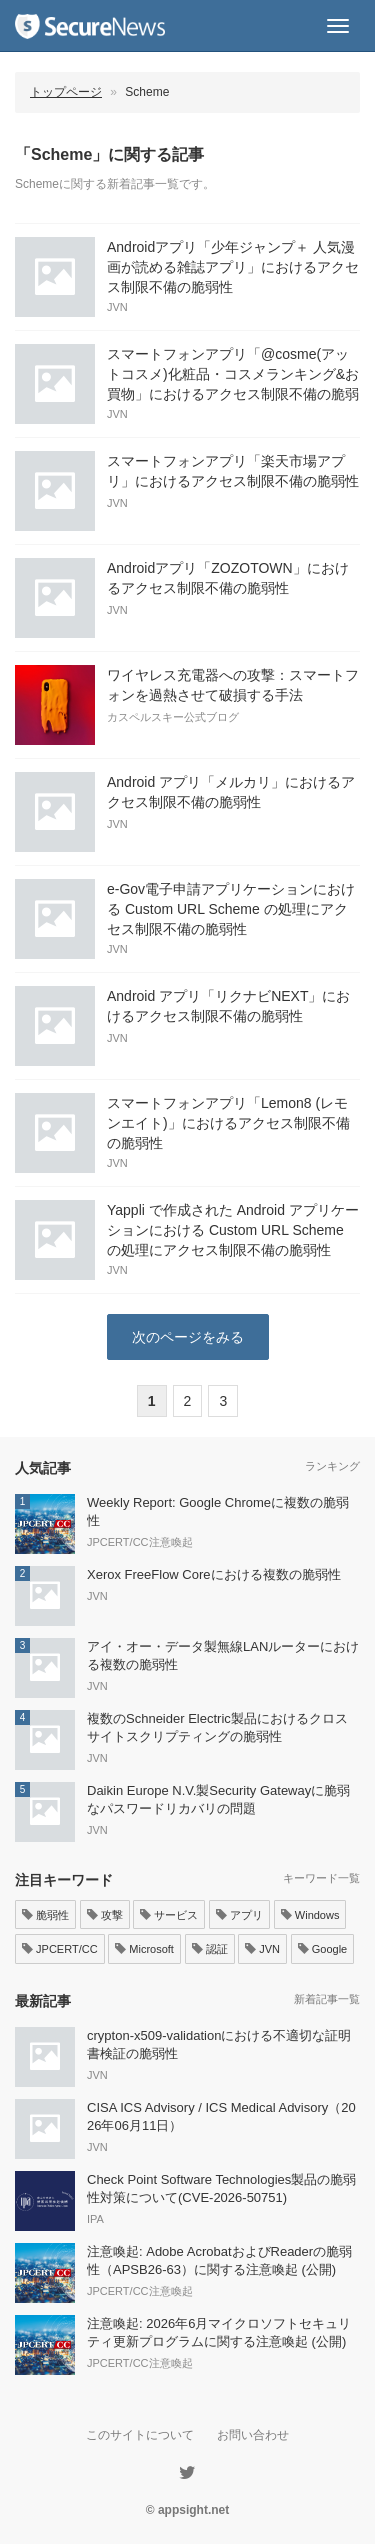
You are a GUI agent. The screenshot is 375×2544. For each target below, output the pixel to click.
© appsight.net (188, 2510)
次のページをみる (188, 1337)
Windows (310, 1915)
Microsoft (144, 1949)
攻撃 (105, 1915)
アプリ (239, 1915)
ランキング (332, 1466)
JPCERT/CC (60, 1949)
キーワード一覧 (321, 1878)
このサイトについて (140, 2435)
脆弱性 (45, 1915)
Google (323, 1949)
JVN (262, 1949)
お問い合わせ (253, 2435)
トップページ (66, 92)
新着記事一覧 (327, 1999)
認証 (210, 1949)
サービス (169, 1915)
